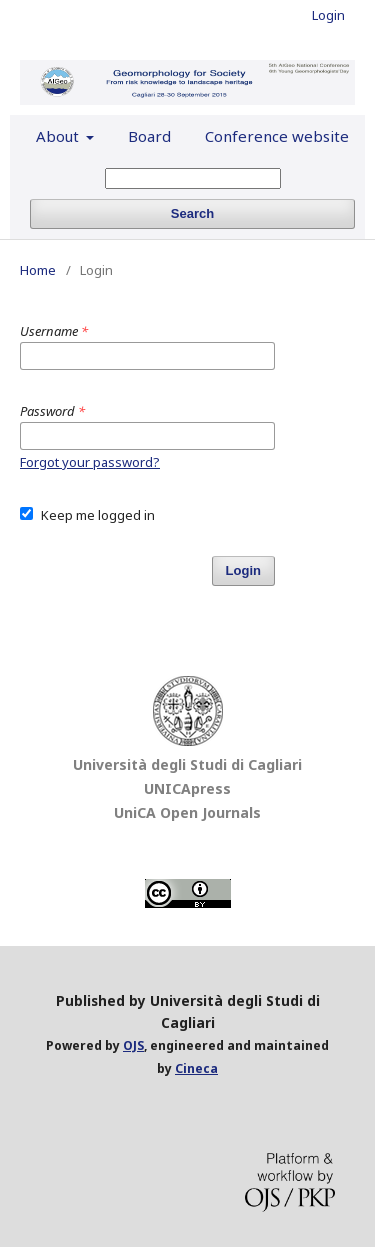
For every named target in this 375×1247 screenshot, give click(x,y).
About (59, 136)
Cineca (196, 1068)
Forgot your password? (90, 462)
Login (328, 15)
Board (149, 136)
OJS (133, 1045)
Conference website (277, 136)
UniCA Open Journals (187, 812)
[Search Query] (193, 178)
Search (192, 213)
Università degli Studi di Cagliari (187, 764)
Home (38, 270)
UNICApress (187, 788)
